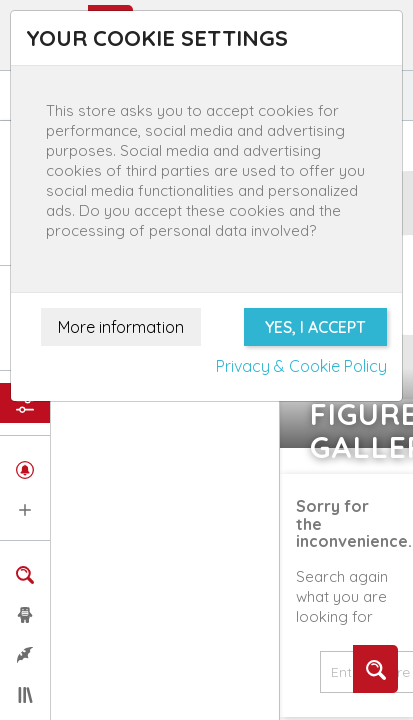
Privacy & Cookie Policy (301, 366)
